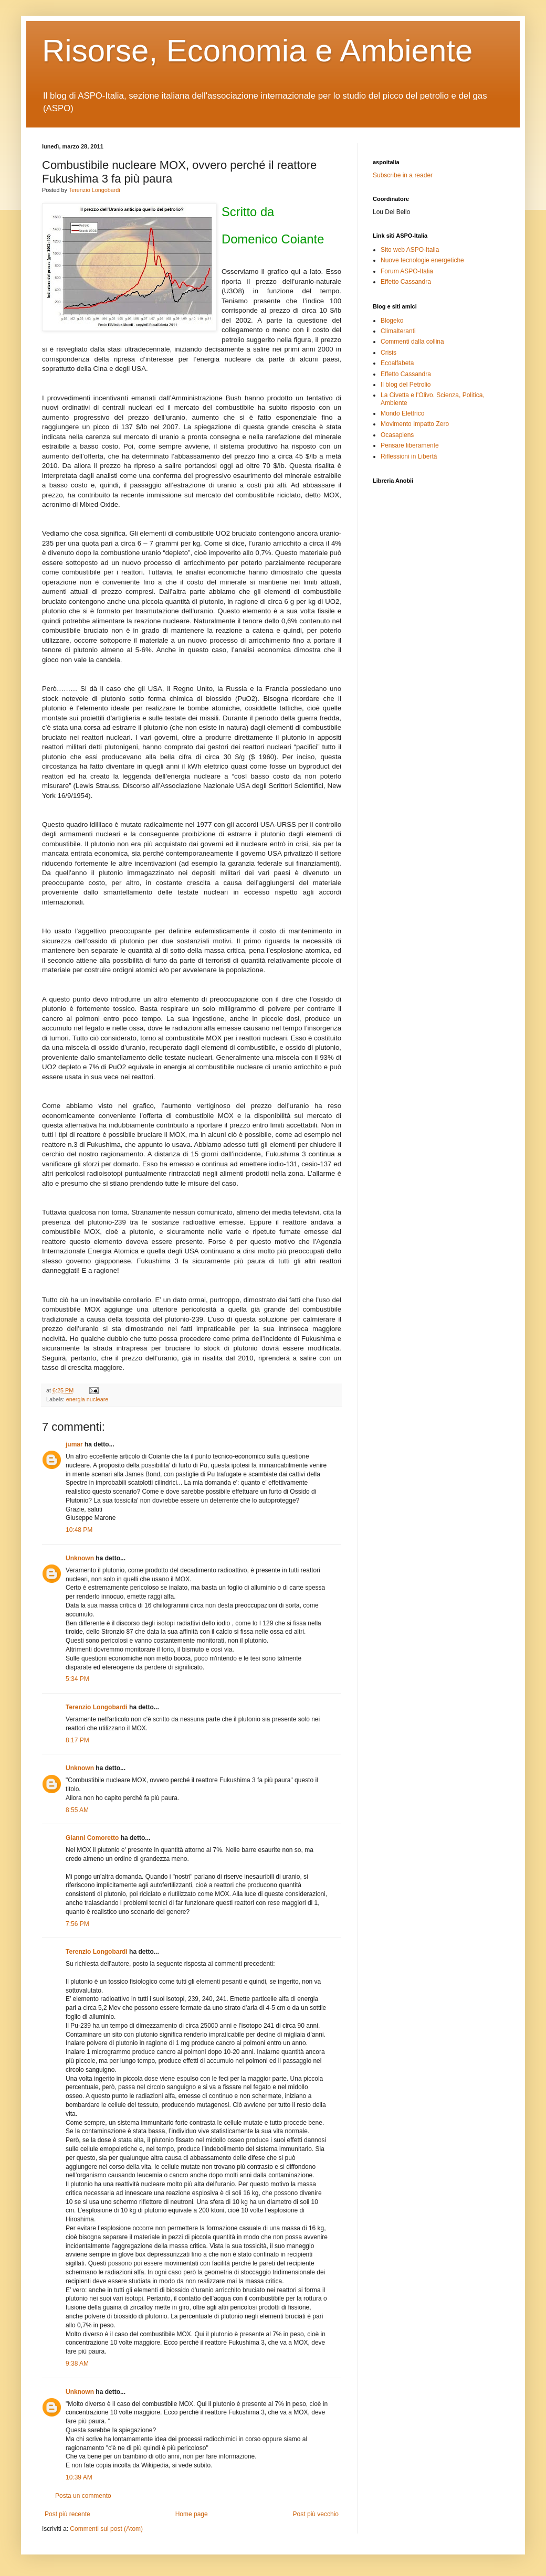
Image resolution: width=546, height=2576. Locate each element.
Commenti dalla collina (412, 341)
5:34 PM (77, 1679)
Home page (191, 2514)
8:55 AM (77, 1810)
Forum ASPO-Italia (407, 271)
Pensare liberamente (410, 445)
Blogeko (392, 320)
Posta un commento (83, 2495)
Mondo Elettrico (402, 413)
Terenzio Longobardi (94, 190)
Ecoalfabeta (397, 363)
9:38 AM (77, 2363)
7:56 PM (77, 1924)
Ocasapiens (397, 435)
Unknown (80, 1558)
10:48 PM (79, 1530)
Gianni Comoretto (92, 1837)
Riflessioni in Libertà (409, 456)
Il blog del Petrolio (405, 384)
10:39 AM (79, 2477)
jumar (74, 1444)
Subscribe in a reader (403, 175)
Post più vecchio (316, 2514)
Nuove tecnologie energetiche (422, 260)
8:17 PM (77, 1740)
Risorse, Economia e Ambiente (257, 50)
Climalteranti (398, 331)
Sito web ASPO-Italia (410, 249)
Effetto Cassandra (406, 281)
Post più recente (67, 2514)
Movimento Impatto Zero (415, 424)
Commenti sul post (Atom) (106, 2528)
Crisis (388, 352)
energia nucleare (87, 1399)
